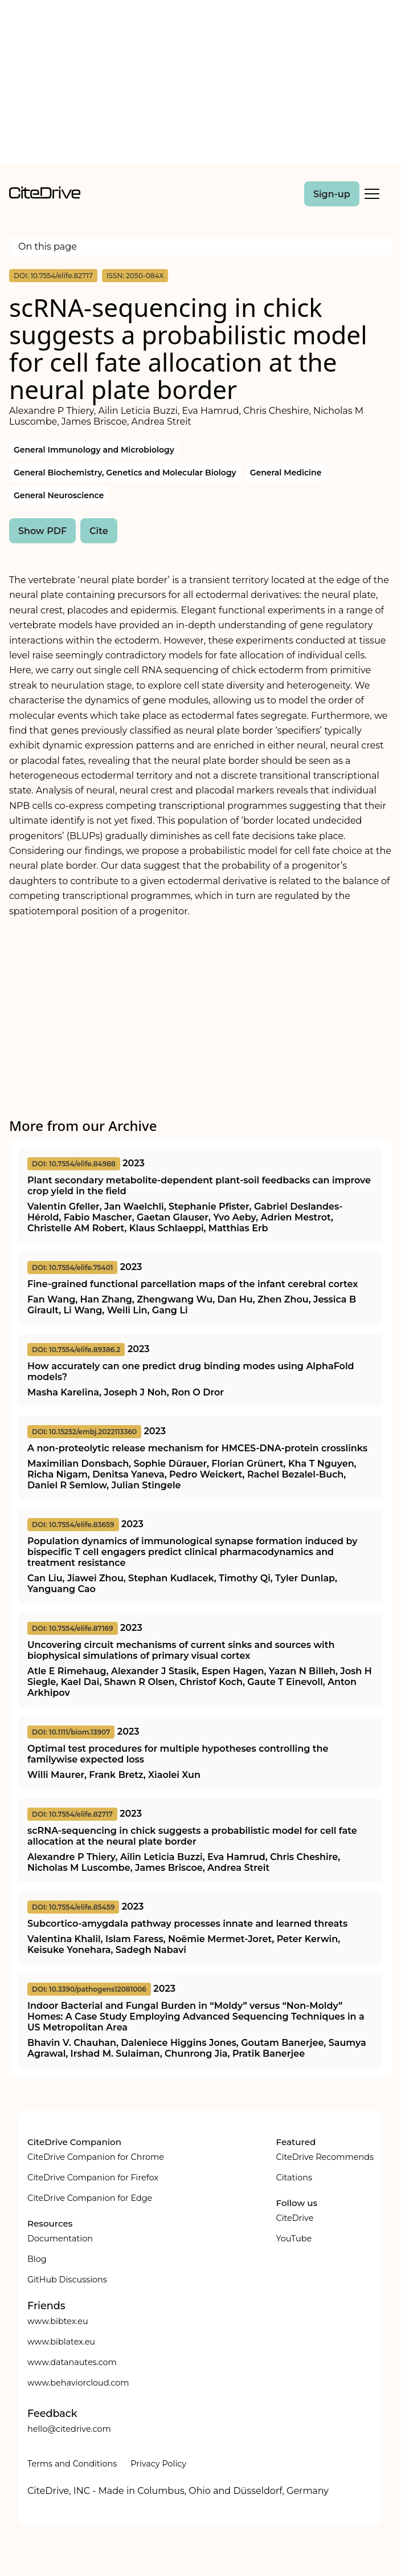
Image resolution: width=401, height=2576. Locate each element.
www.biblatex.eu (61, 2342)
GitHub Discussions (67, 2279)
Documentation (60, 2238)
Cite (98, 531)
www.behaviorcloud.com (78, 2383)
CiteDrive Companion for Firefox (92, 2177)
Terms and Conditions (72, 2464)
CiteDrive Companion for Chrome (95, 2157)
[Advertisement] (200, 84)
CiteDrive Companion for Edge (89, 2198)
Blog (37, 2259)
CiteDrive (294, 2218)
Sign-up (331, 194)
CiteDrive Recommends (325, 2157)
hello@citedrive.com (69, 2429)
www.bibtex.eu (57, 2321)
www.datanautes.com (72, 2362)
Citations (294, 2177)
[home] (44, 195)
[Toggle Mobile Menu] (371, 193)
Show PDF (42, 531)
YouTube (294, 2238)
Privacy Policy (158, 2464)
